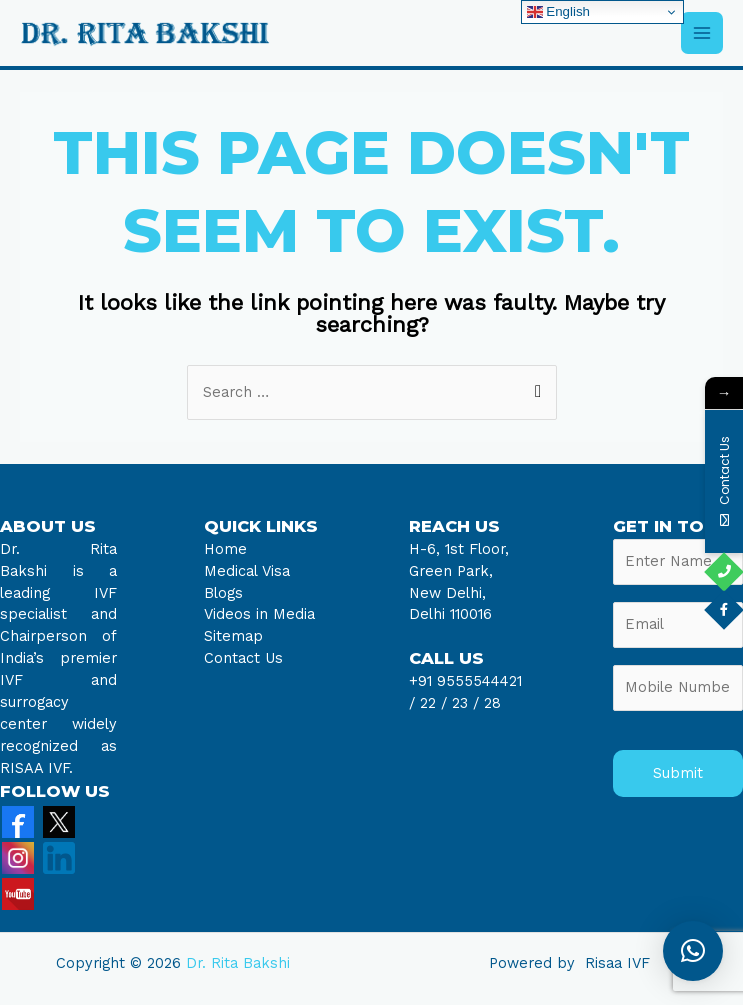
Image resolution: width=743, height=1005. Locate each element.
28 (490, 703)
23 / (465, 703)
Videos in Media (259, 614)
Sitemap (233, 636)
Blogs (223, 593)
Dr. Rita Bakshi (238, 963)
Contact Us (243, 658)
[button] (693, 951)
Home (225, 549)
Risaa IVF (617, 963)
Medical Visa (247, 571)
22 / (433, 703)
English (558, 12)
